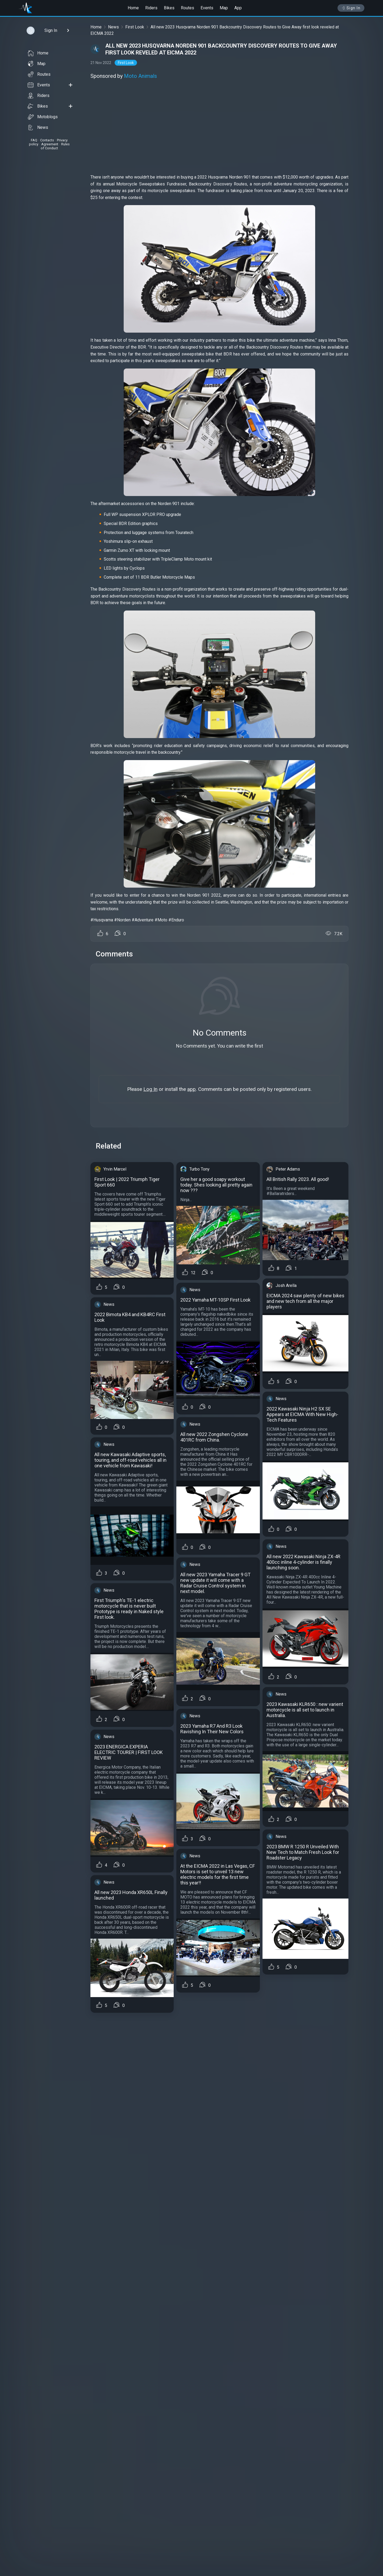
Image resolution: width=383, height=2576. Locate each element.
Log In (150, 1089)
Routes (187, 7)
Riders (151, 7)
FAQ (34, 140)
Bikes (169, 7)
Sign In (351, 8)
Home (133, 7)
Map (224, 7)
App (238, 7)
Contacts (47, 140)
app (191, 1089)
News (38, 127)
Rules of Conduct (55, 146)
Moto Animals (140, 76)
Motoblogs (43, 117)
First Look (134, 26)
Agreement (49, 144)
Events (207, 7)
